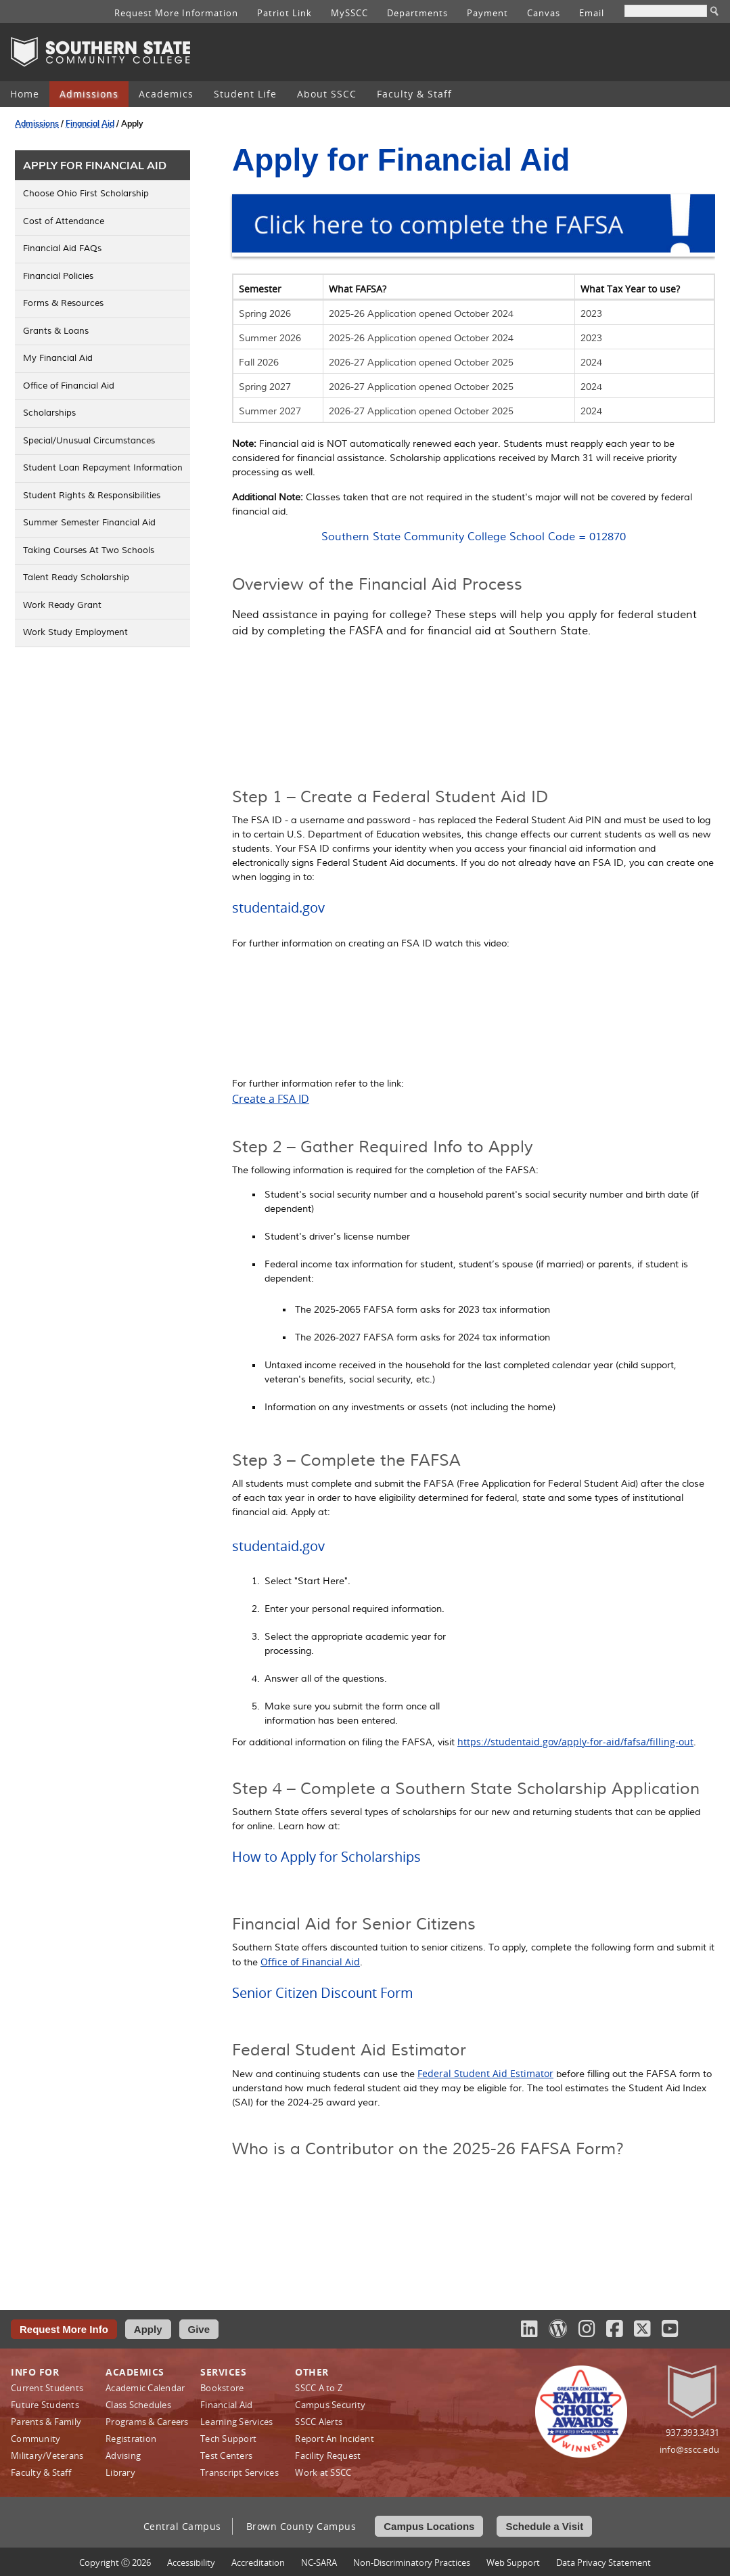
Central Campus (182, 2526)
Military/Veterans (47, 2455)
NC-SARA (319, 2562)
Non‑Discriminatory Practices (411, 2562)
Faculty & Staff (414, 93)
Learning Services (236, 2422)
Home (24, 93)
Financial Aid (90, 123)
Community (35, 2438)
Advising (123, 2455)
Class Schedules (138, 2405)
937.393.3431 (692, 2432)
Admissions (89, 93)
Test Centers (226, 2455)
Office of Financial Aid (310, 1961)
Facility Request (328, 2455)
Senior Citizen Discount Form (322, 1993)
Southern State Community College (100, 52)
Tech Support (228, 2438)
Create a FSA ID (270, 1098)
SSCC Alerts (318, 2422)
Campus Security (330, 2405)
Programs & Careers (147, 2422)
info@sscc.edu (689, 2449)
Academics (166, 93)
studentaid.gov (278, 907)
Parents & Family (46, 2422)
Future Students (45, 2405)
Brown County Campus (301, 2526)
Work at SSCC (323, 2472)
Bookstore (222, 2388)
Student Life (245, 93)
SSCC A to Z (318, 2388)
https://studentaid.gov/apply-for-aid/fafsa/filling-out (575, 1741)
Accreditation (258, 2562)
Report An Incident (334, 2438)
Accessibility (191, 2562)
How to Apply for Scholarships (326, 1857)
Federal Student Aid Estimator (485, 2073)
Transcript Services (239, 2472)
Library (120, 2472)
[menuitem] (24, 94)
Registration (131, 2438)
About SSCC (327, 93)
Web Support (513, 2562)
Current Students (47, 2388)
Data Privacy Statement (603, 2562)
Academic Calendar (145, 2388)
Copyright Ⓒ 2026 (115, 2562)
